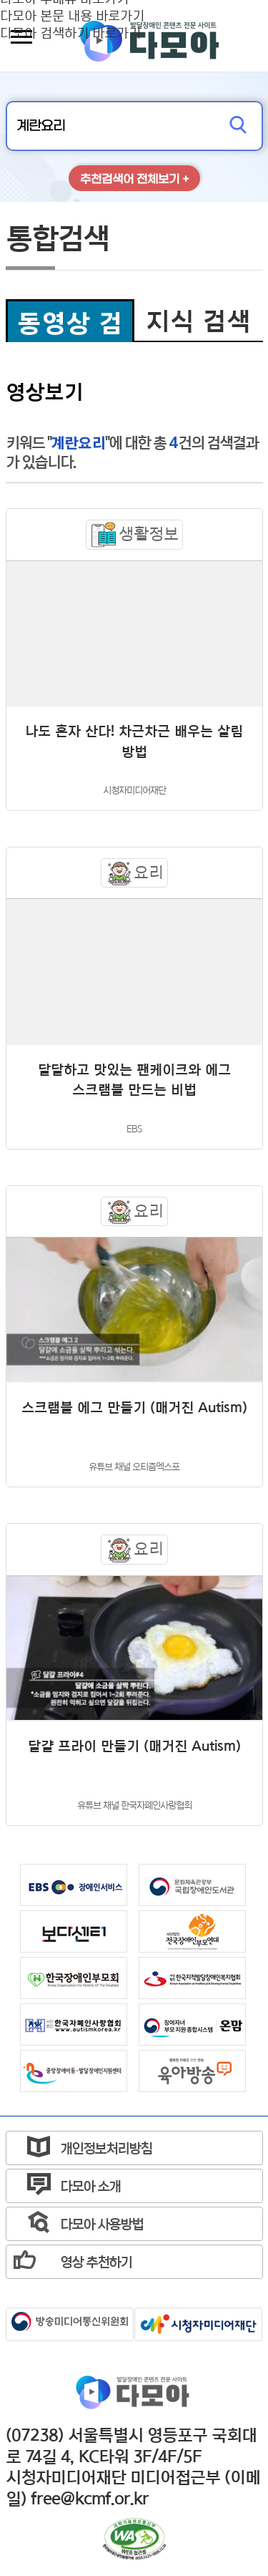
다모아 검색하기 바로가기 (70, 32)
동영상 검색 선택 (69, 325)
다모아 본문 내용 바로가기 (72, 15)
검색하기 (238, 126)
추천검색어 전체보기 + (134, 179)
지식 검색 (198, 321)
